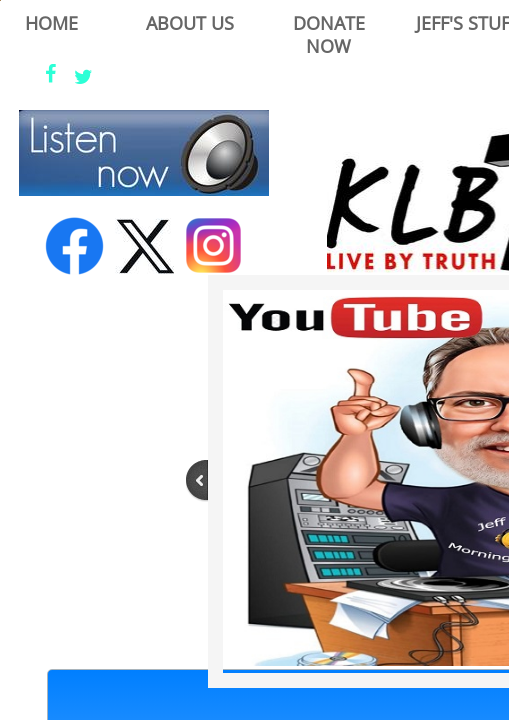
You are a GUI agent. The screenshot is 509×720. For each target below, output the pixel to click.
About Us (190, 23)
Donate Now (329, 34)
